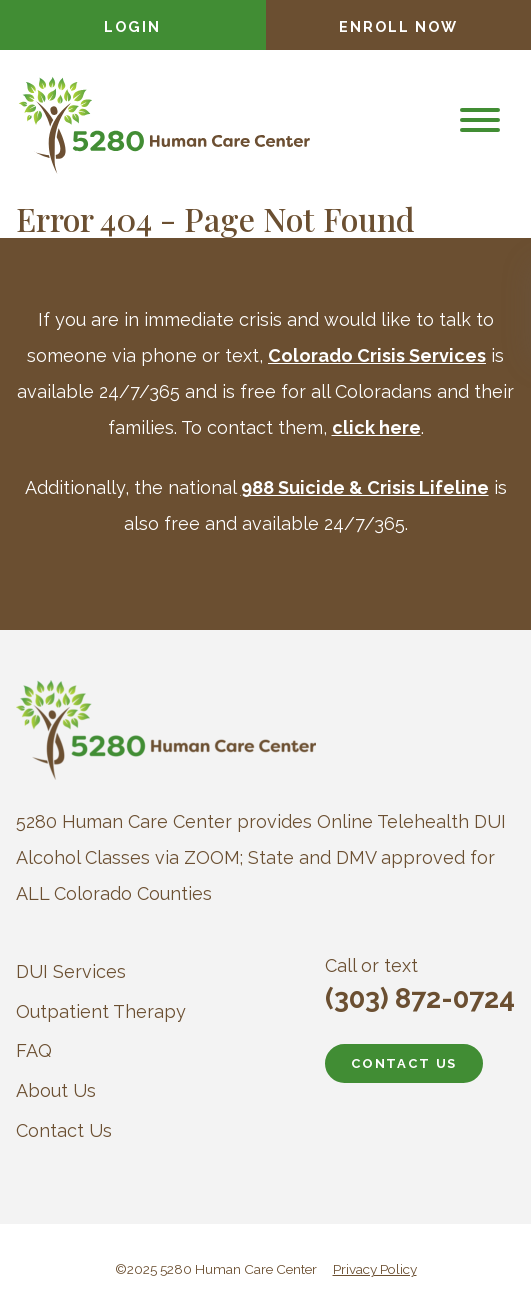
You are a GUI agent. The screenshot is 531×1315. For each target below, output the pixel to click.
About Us (56, 1090)
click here (376, 427)
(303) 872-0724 (420, 998)
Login (132, 26)
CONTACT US (404, 1063)
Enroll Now (398, 26)
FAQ (34, 1050)
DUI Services (71, 971)
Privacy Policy (375, 1269)
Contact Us (64, 1130)
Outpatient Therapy (101, 1011)
